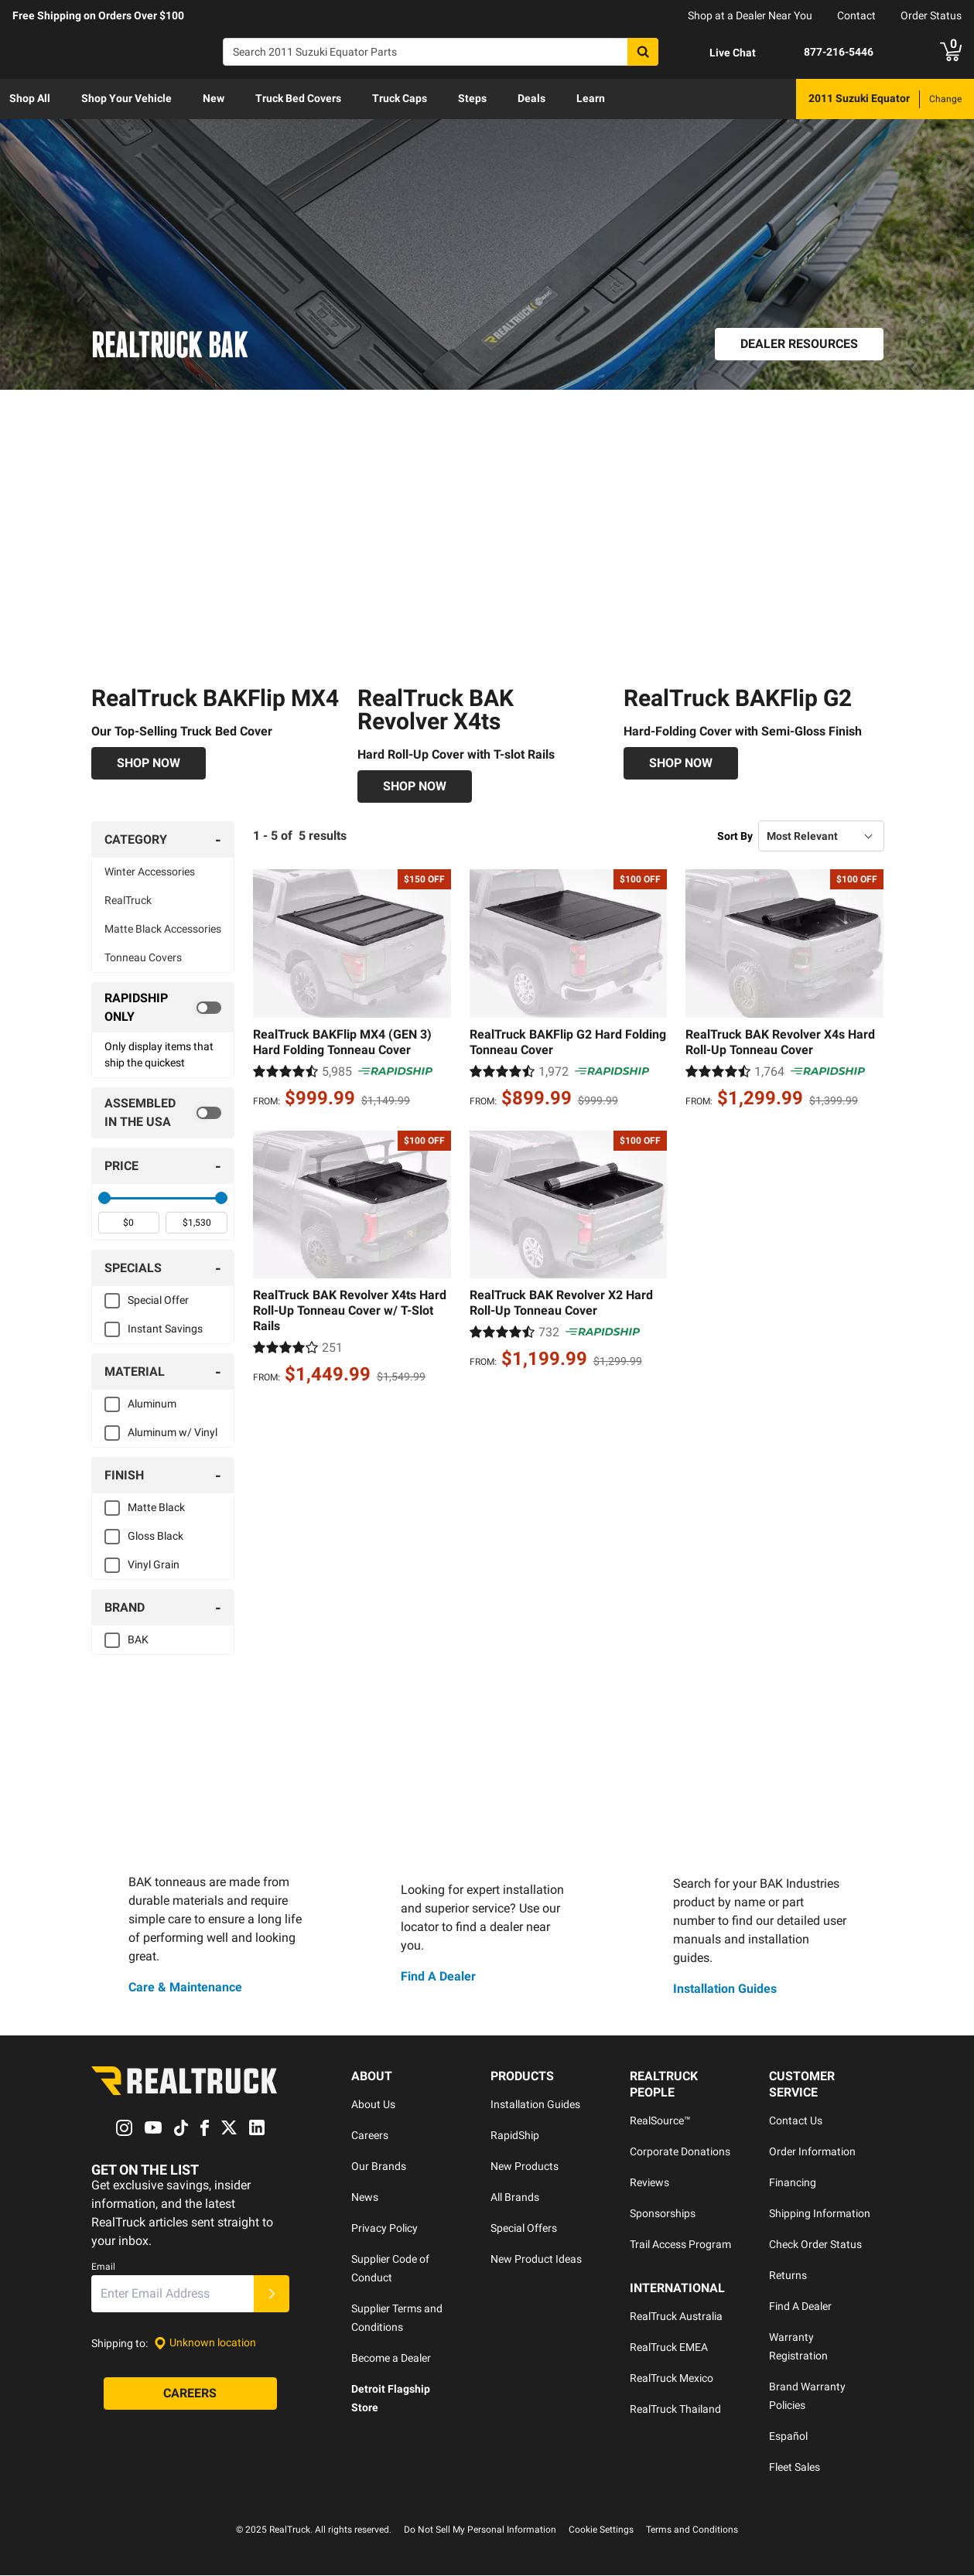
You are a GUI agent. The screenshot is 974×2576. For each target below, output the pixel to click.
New (213, 98)
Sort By (735, 836)
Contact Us (795, 2121)
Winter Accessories (149, 871)
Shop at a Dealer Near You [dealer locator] (750, 15)
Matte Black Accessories (162, 929)
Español (788, 2437)
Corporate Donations (680, 2152)
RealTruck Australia (676, 2317)
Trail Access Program (680, 2245)
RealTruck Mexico (671, 2379)
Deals (531, 98)
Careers (369, 2136)
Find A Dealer (438, 1976)
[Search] (440, 52)
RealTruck (128, 900)
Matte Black (156, 1507)
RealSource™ (660, 2121)
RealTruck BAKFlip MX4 (215, 697)
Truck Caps (399, 98)
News (364, 2198)
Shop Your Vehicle (126, 98)
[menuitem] (30, 99)
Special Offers (523, 2229)
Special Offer (158, 1300)
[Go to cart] (951, 52)
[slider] (104, 1198)
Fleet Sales (794, 2468)
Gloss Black (155, 1536)
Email (103, 2266)
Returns (788, 2276)
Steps (472, 98)
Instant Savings (165, 1328)
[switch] (163, 1007)
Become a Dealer (391, 2359)
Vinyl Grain (153, 1564)
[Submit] (271, 2293)
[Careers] (190, 2393)
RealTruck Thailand (675, 2410)
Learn (590, 98)
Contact (856, 15)
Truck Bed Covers (298, 98)
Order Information (812, 2152)
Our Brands (378, 2167)
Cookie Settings (601, 2530)
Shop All (29, 98)
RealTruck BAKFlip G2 (738, 697)
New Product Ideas (536, 2260)
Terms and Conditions (692, 2530)
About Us (373, 2105)
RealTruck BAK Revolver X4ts (435, 709)
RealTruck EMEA (669, 2348)
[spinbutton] (129, 1222)
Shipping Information (819, 2214)
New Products (524, 2167)
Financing (792, 2183)
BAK (138, 1639)
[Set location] (205, 2343)
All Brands (514, 2198)
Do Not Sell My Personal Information (480, 2530)
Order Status (931, 15)
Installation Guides (725, 1989)
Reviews (649, 2183)
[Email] (172, 2293)
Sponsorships (662, 2214)
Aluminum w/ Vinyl (172, 1432)
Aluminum (152, 1403)
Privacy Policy (384, 2229)
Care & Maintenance (185, 1987)
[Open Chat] (719, 52)
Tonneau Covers (143, 957)
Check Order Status (815, 2245)
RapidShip (514, 2136)
